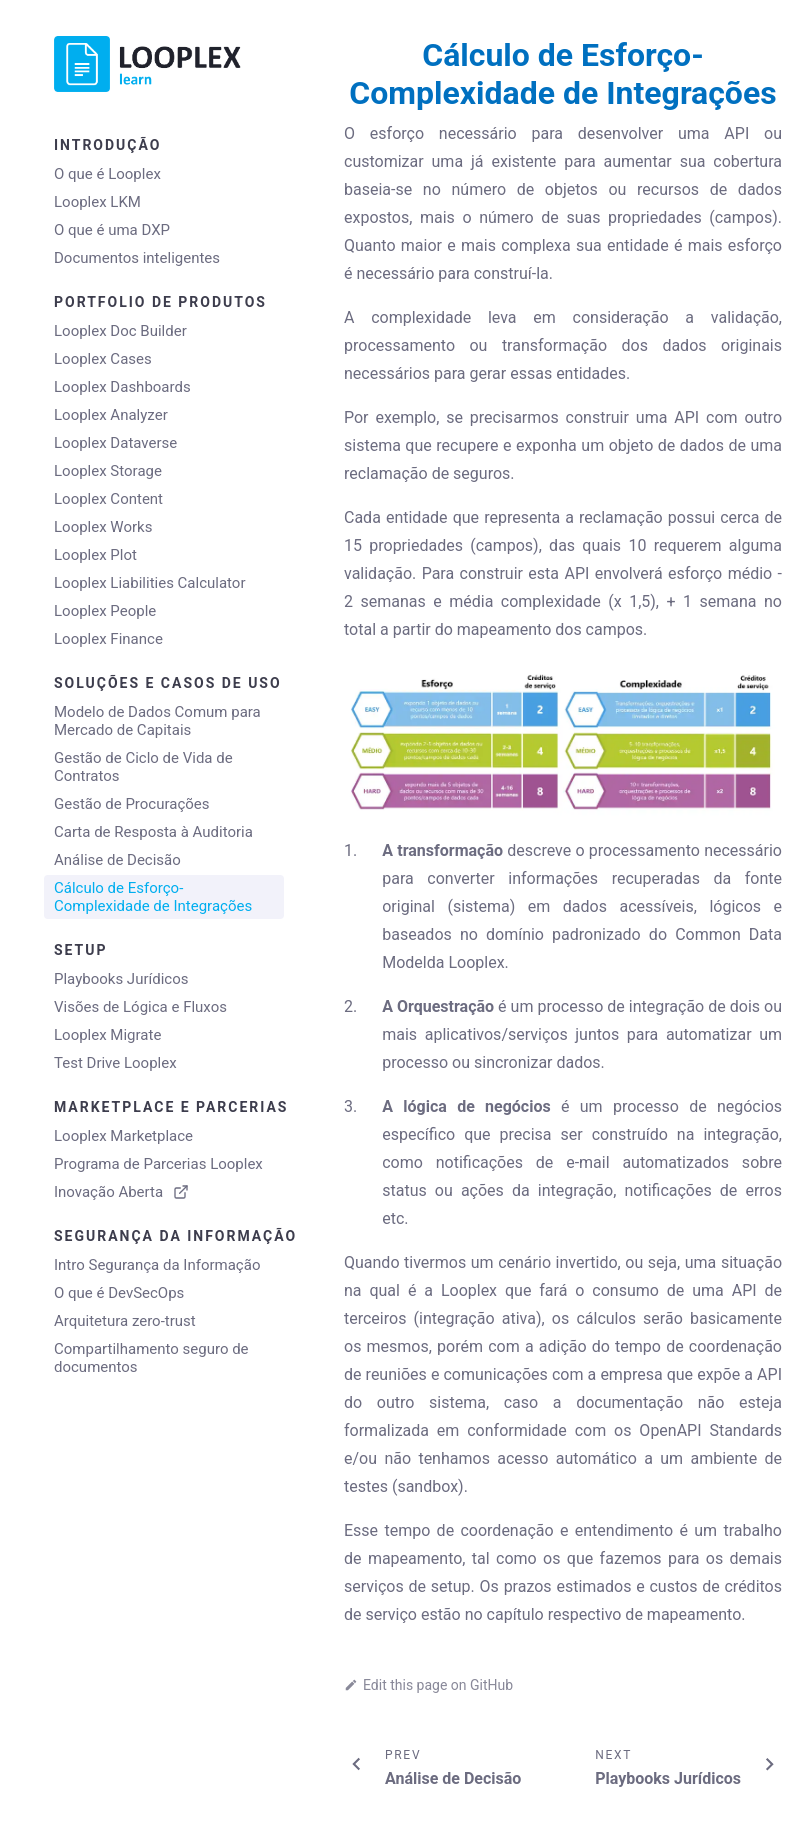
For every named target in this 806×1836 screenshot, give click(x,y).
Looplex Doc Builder (120, 331)
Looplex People (105, 611)
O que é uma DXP (112, 230)
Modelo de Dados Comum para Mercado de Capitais (157, 721)
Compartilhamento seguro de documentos (151, 1358)
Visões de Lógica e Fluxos (140, 1007)
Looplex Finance (108, 639)
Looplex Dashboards (122, 387)
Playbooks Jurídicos (121, 979)
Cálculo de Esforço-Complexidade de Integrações (153, 897)
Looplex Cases (103, 359)
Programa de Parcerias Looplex (158, 1164)
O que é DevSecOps (119, 1293)
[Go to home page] (164, 64)
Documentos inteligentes (137, 258)
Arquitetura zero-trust (125, 1321)
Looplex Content (108, 499)
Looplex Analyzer (111, 415)
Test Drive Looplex (115, 1063)
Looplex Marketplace (123, 1136)
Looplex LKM (97, 202)
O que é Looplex (107, 174)
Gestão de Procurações (132, 804)
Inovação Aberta (121, 1192)
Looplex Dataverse (115, 443)
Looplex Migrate (107, 1035)
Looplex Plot (95, 555)
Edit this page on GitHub (428, 1685)
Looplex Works (103, 527)
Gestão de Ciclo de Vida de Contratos (143, 767)
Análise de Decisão (117, 860)
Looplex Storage (108, 471)
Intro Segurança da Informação (157, 1265)
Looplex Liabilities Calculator (150, 583)
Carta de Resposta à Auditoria (153, 832)
